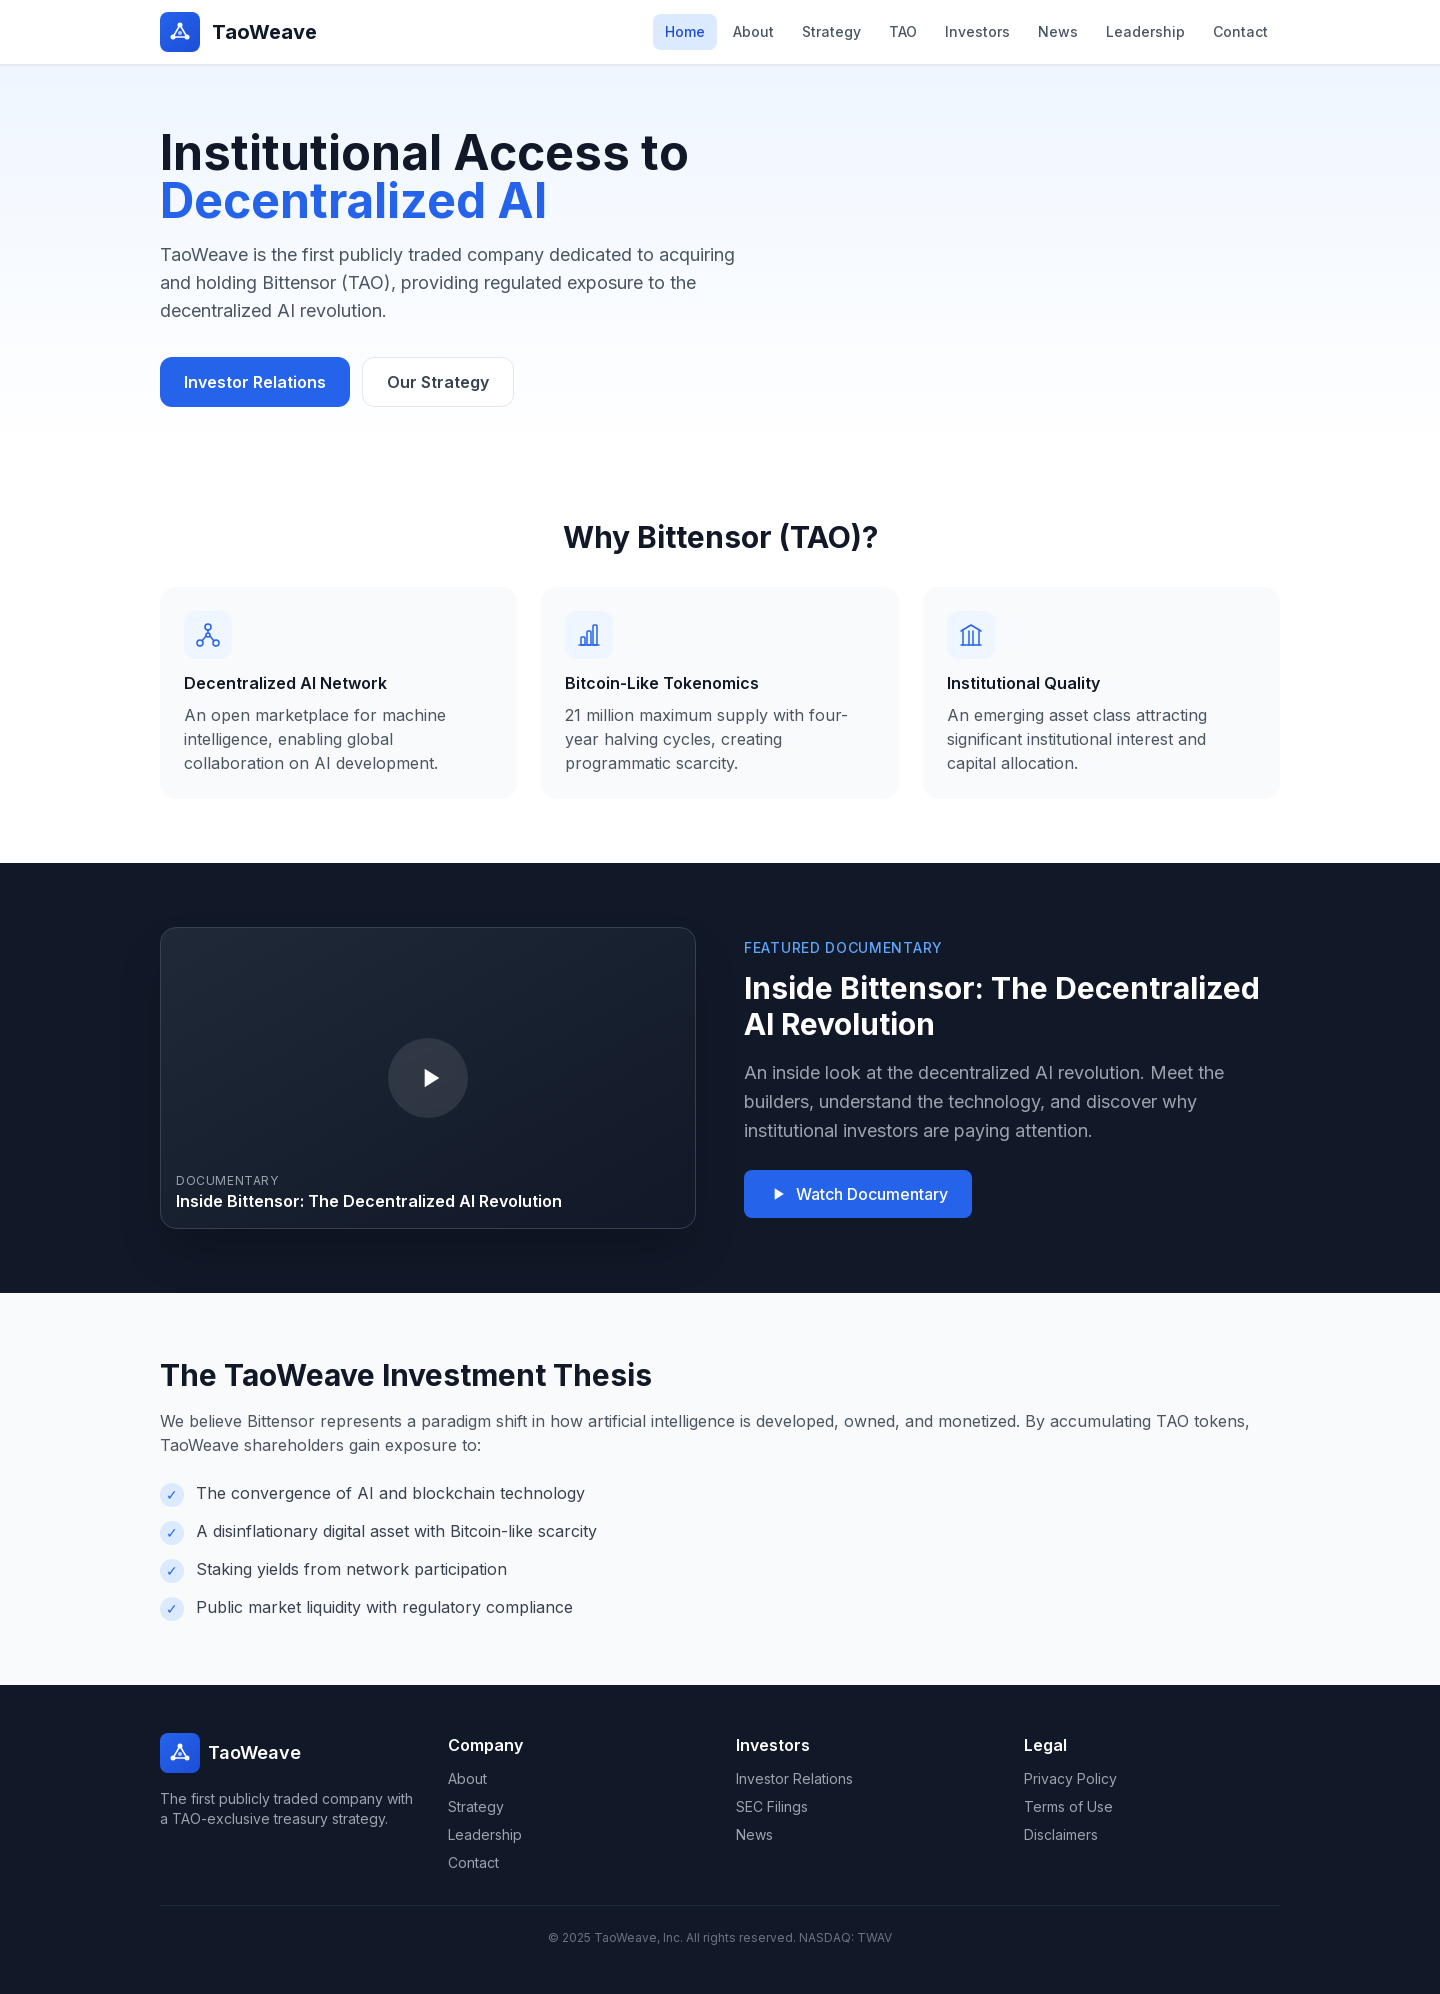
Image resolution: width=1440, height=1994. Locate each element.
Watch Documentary (858, 1194)
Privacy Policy (1070, 1778)
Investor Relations (255, 382)
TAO (903, 31)
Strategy (831, 31)
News (1058, 31)
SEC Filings (772, 1806)
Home (685, 31)
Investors (977, 31)
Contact (1240, 31)
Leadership (1145, 31)
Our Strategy (438, 382)
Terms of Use (1068, 1806)
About (753, 31)
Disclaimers (1061, 1834)
